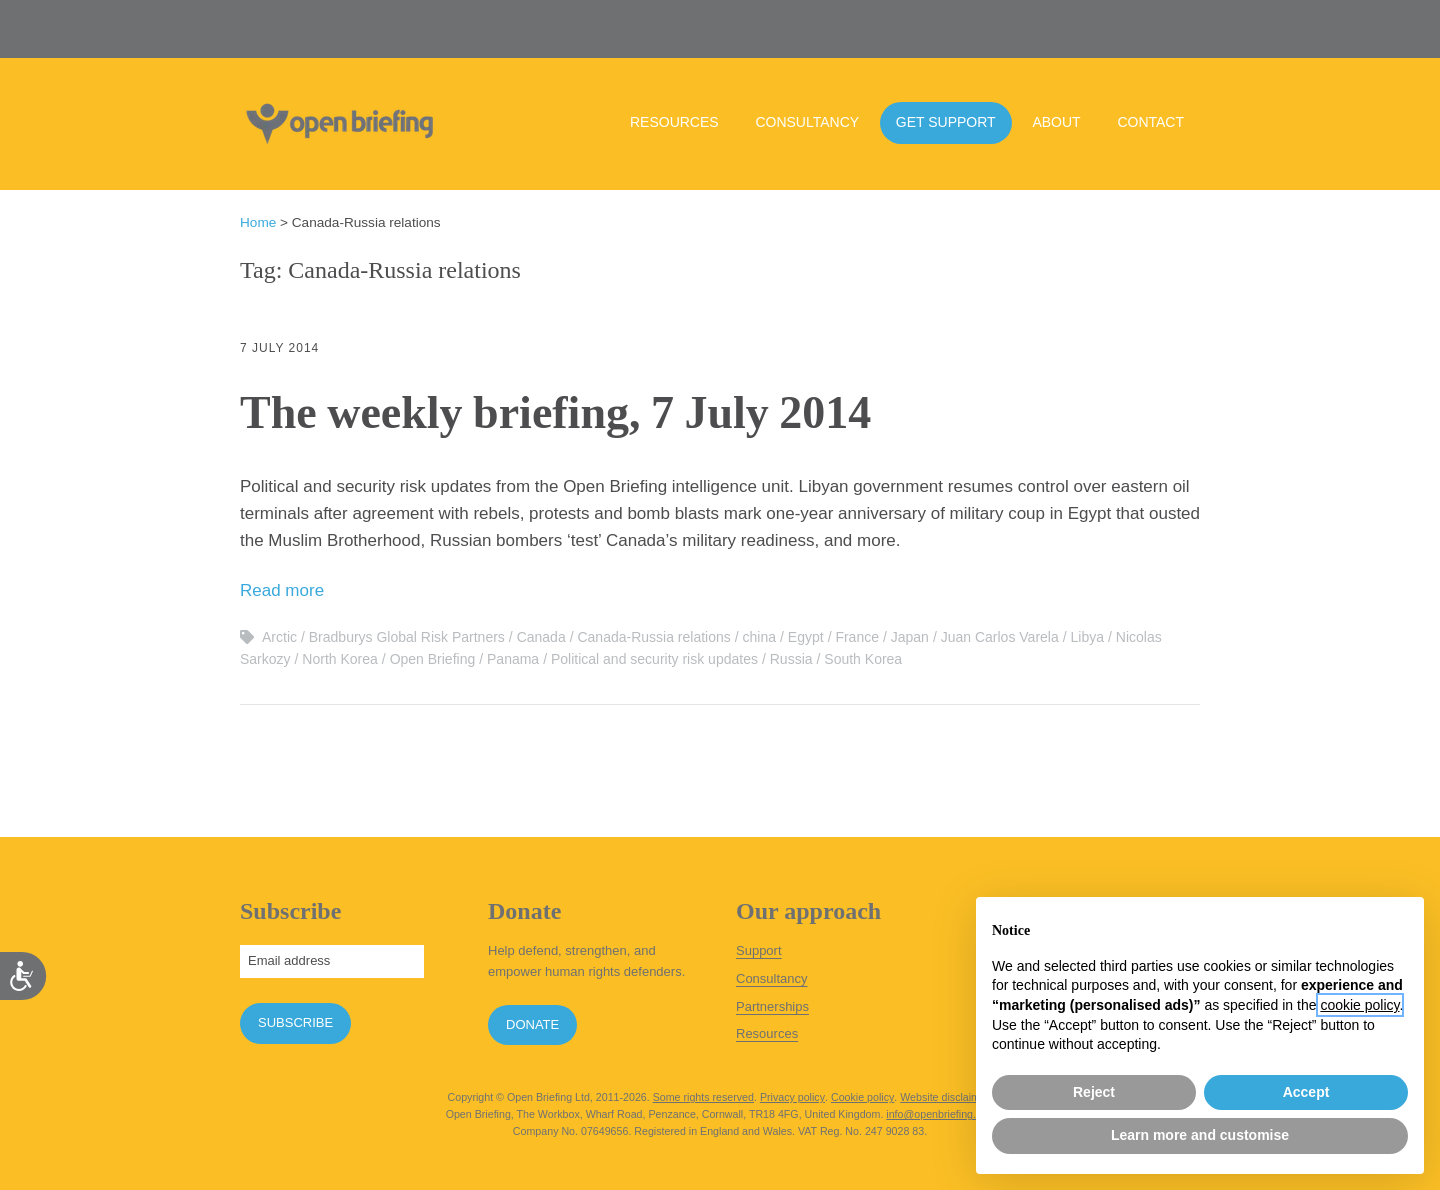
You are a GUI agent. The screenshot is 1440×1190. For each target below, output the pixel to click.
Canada (541, 637)
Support (759, 950)
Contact (1150, 122)
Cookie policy (862, 1097)
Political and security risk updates (654, 659)
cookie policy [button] (1359, 1005)
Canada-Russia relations (653, 637)
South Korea (863, 659)
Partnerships (772, 1006)
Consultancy (807, 122)
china (759, 637)
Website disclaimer (944, 1097)
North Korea (339, 659)
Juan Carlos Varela (1000, 637)
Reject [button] (1094, 1092)
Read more (282, 590)
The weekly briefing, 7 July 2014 (555, 412)
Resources (674, 122)
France (857, 637)
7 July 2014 (279, 348)
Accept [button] (1306, 1092)
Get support (946, 122)
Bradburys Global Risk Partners (407, 637)
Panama (513, 659)
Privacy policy (792, 1097)
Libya (1087, 637)
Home (258, 222)
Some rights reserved (703, 1097)
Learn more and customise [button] (1200, 1135)
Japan (910, 637)
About (1056, 122)
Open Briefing (433, 659)
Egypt (806, 637)
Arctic (279, 637)
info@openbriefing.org (938, 1114)
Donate (532, 1024)
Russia (791, 659)
